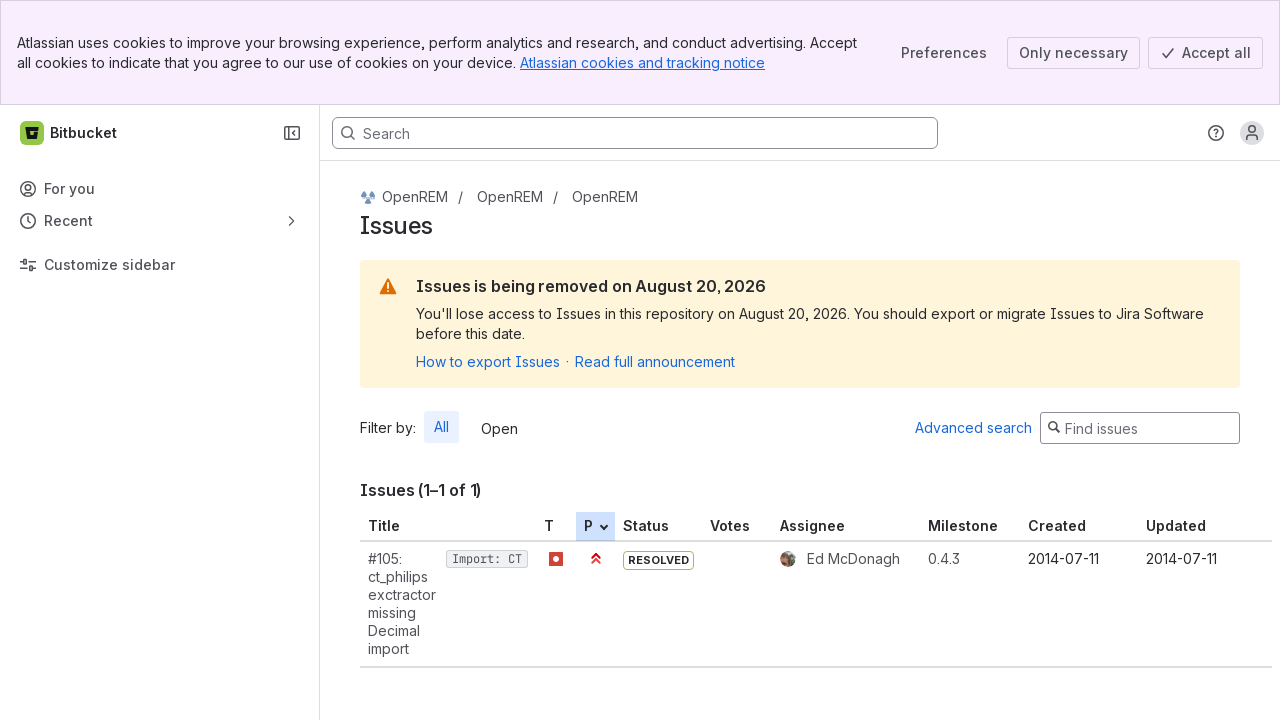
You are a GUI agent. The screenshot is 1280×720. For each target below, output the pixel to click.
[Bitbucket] (69, 133)
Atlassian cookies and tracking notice (642, 62)
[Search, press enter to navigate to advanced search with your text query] (635, 133)
